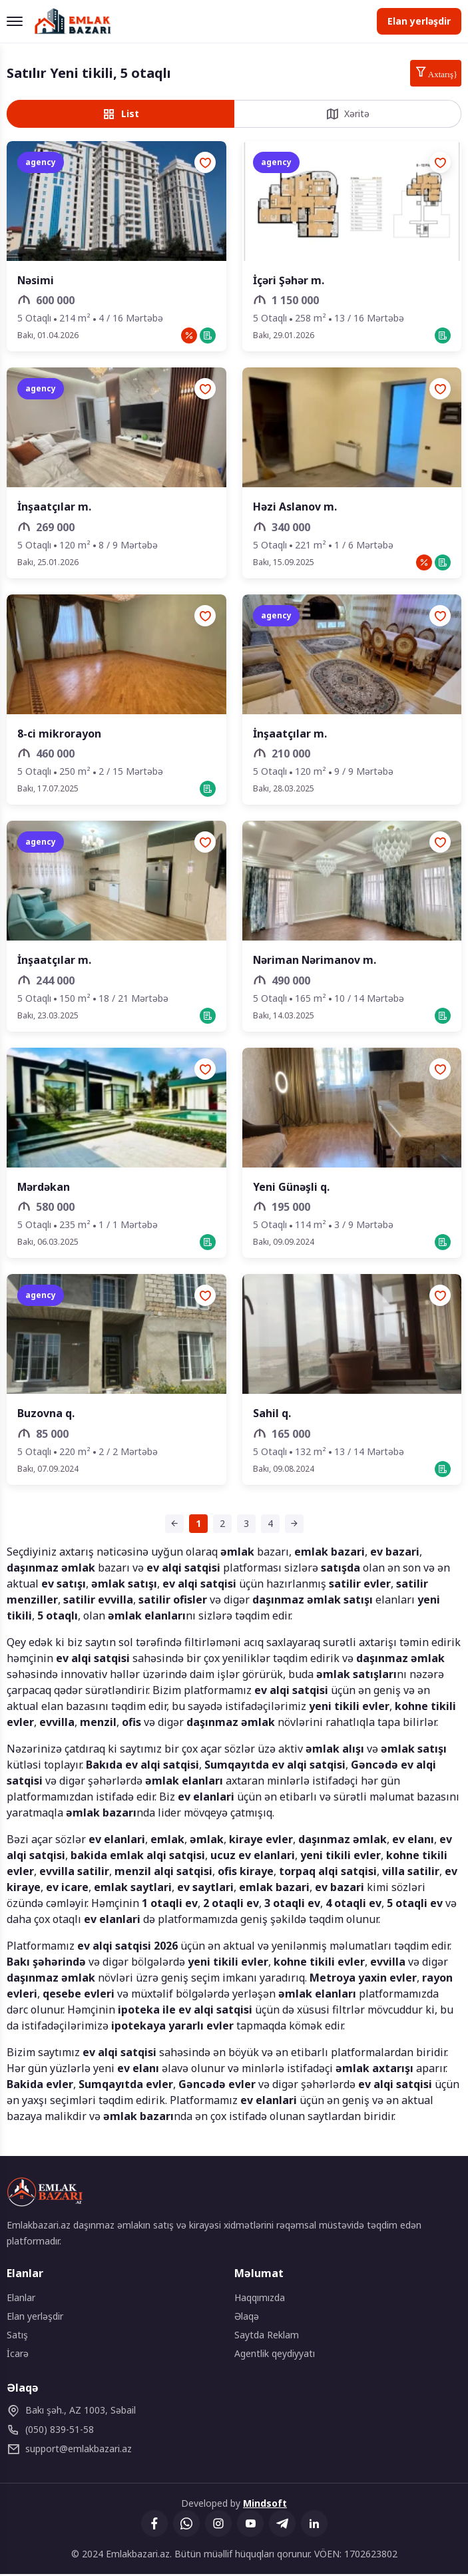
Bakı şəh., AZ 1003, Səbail (71, 2412)
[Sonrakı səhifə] (294, 1525)
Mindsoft (265, 2505)
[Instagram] (218, 2525)
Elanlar (21, 2299)
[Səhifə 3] (246, 1525)
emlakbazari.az (69, 2451)
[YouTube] (250, 2525)
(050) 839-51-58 (50, 2431)
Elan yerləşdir (419, 21)
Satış (17, 2336)
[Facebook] (154, 2525)
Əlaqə (246, 2318)
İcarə (18, 2355)
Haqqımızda (259, 2299)
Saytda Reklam (266, 2336)
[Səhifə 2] (222, 1525)
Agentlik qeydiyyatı (274, 2355)
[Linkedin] (314, 2525)
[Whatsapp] (186, 2525)
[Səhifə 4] (270, 1525)
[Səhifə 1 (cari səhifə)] (198, 1525)
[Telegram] (282, 2525)
